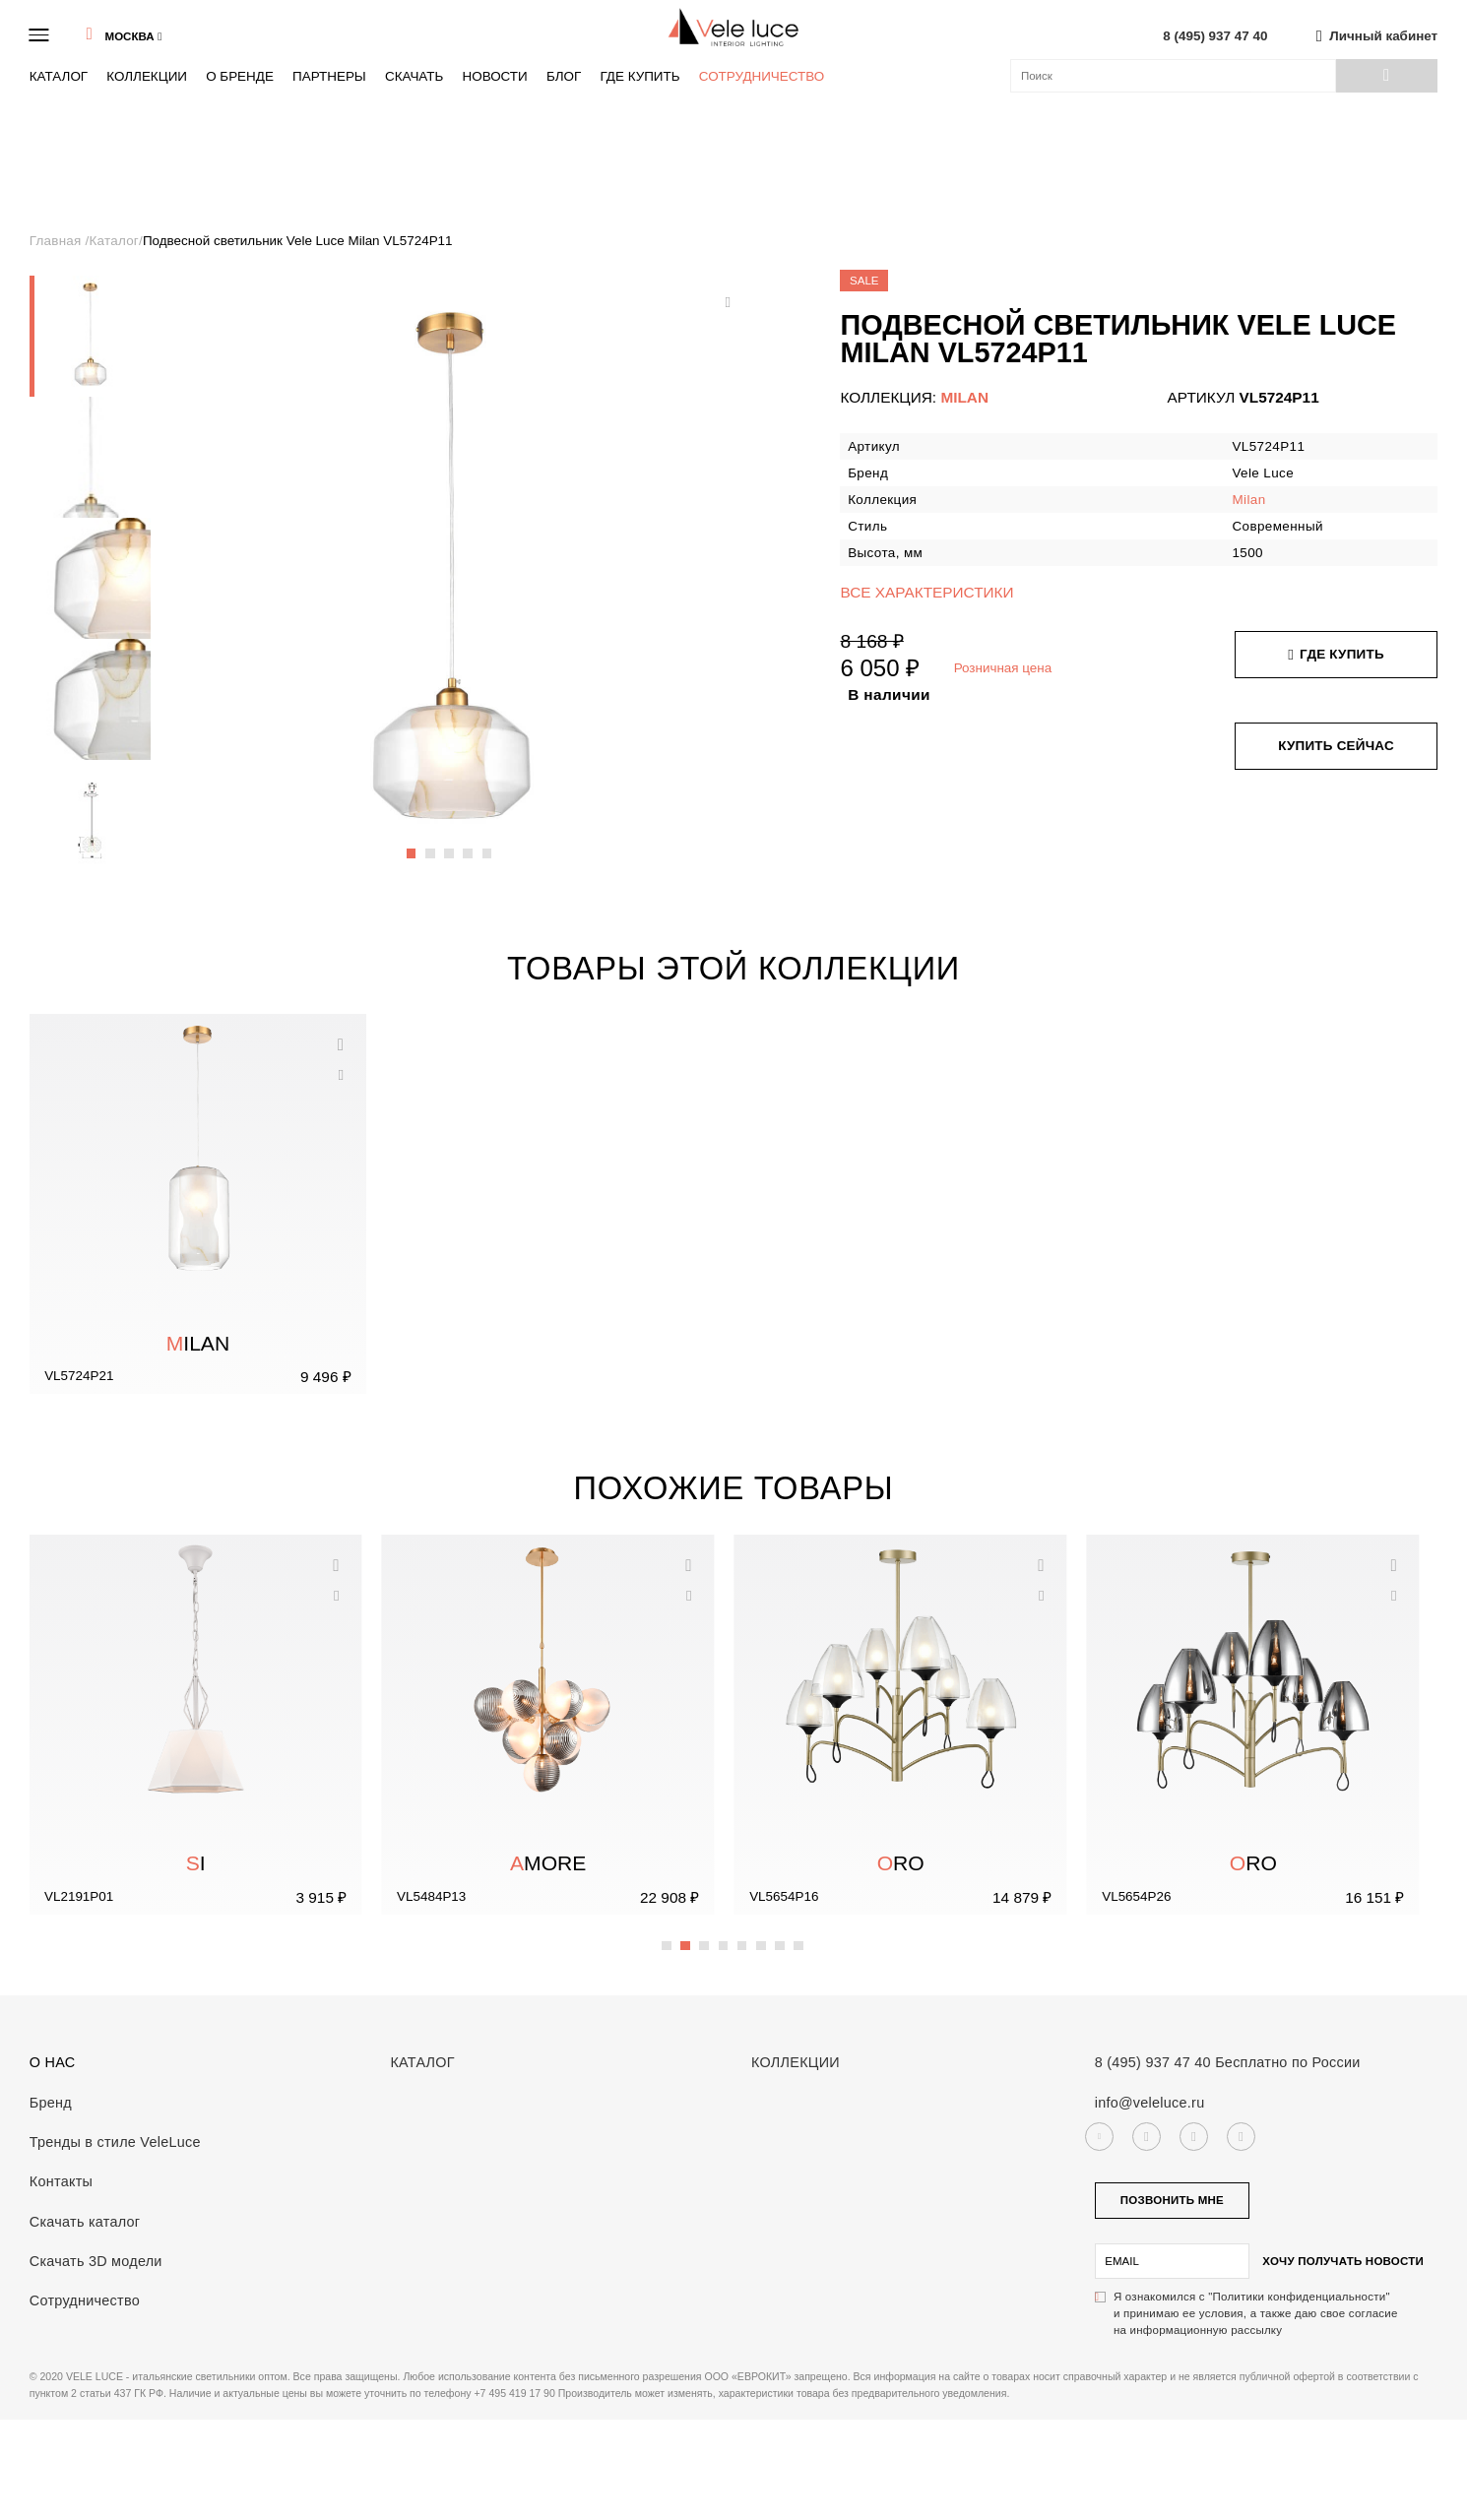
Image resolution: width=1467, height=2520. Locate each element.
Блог (563, 76)
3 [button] (450, 844)
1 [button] (412, 844)
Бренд (51, 2102)
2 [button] (431, 844)
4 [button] (469, 844)
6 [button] (762, 1935)
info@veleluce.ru (1150, 2102)
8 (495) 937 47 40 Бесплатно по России (1228, 2062)
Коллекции (146, 76)
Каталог (59, 76)
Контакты (61, 2181)
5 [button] (488, 844)
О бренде (240, 76)
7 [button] (781, 1935)
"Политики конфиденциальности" (1299, 2296)
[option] (90, 336)
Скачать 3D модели (96, 2261)
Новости (494, 76)
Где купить (639, 76)
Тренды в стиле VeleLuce (115, 2142)
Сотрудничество (762, 76)
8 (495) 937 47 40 (1215, 36)
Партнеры (329, 76)
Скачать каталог (85, 2222)
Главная (58, 240)
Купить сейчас (1336, 745)
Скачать (414, 76)
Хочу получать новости (1343, 2261)
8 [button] (799, 1935)
